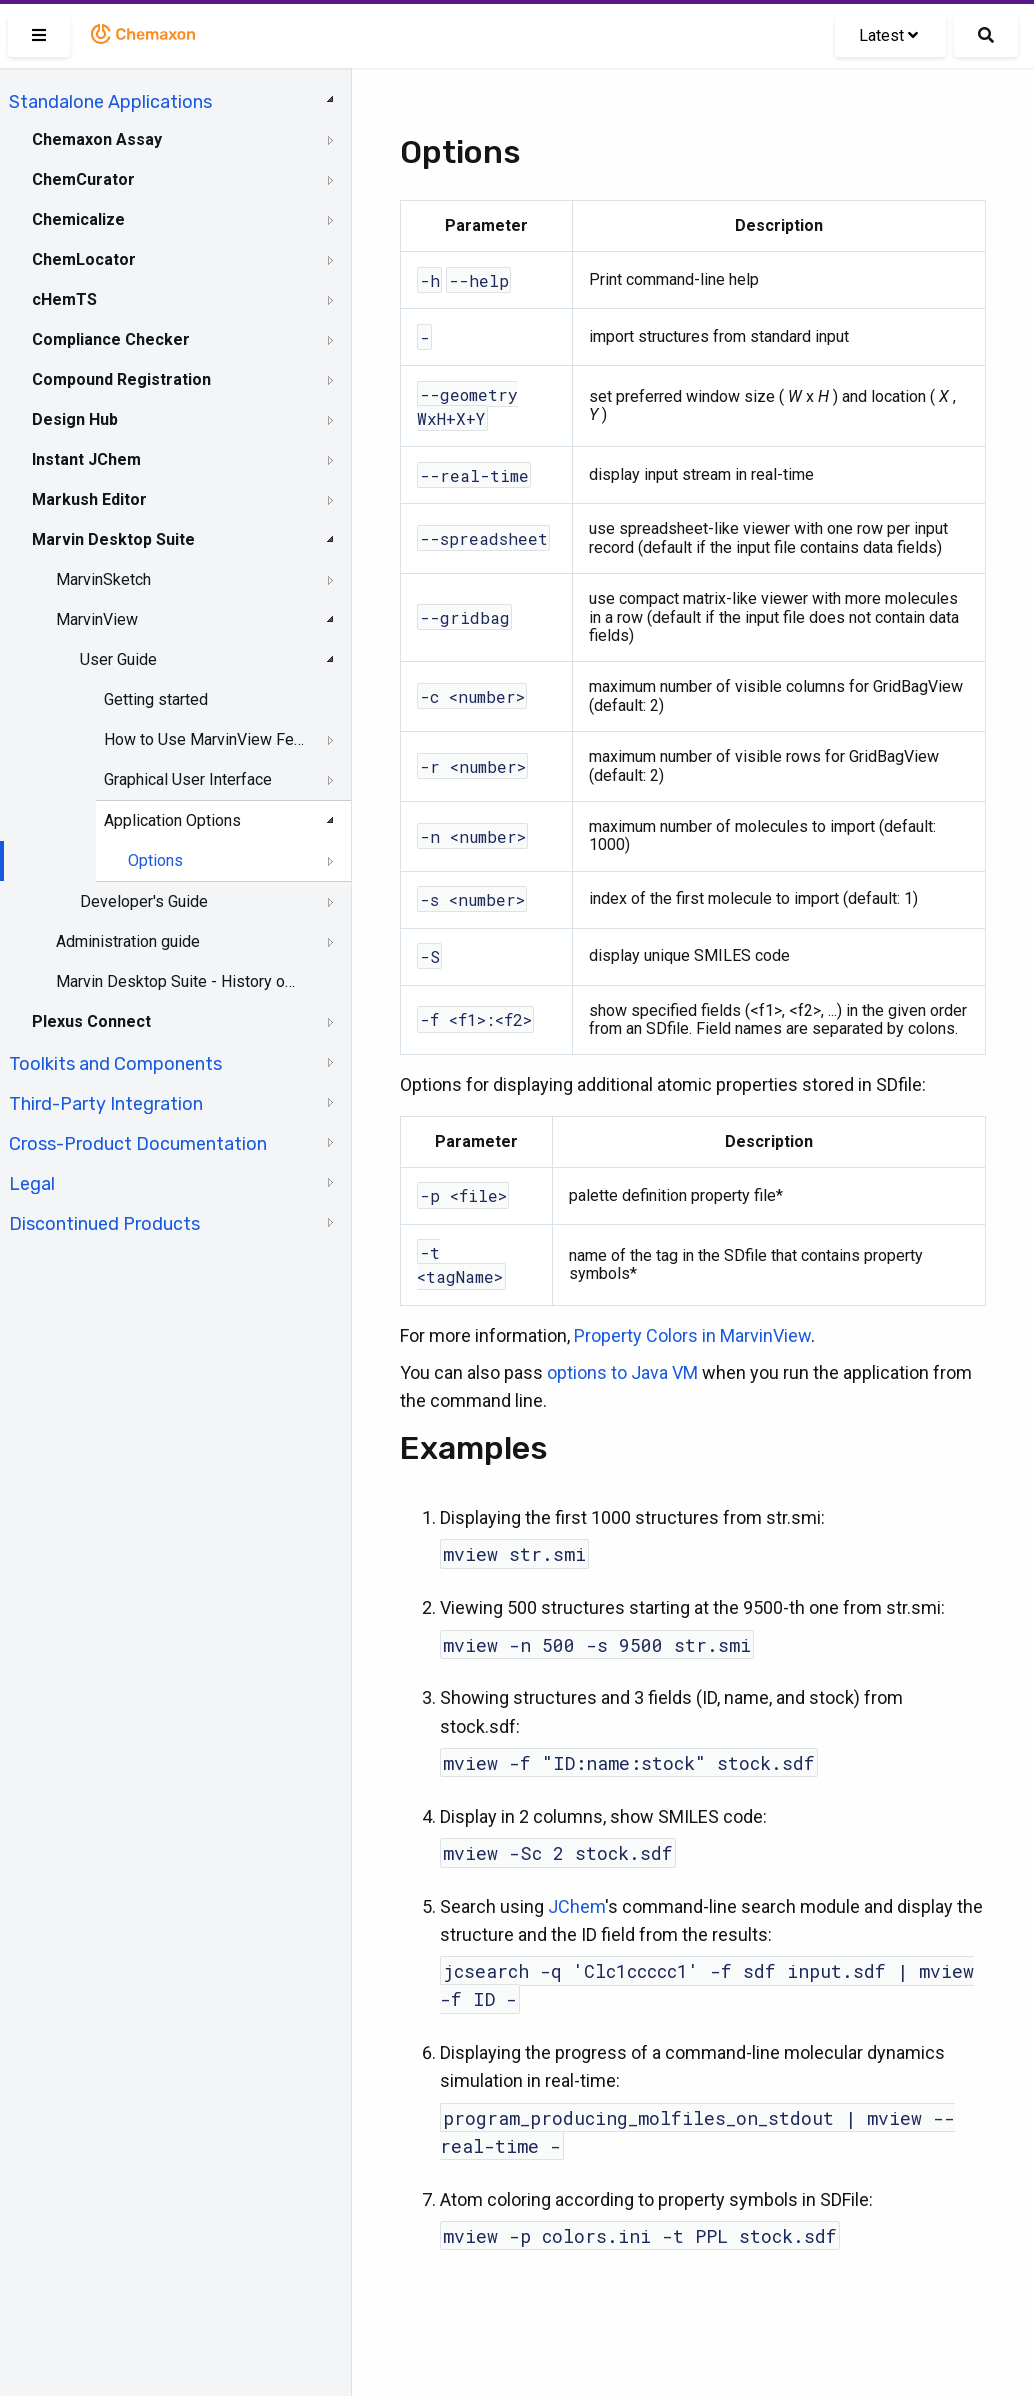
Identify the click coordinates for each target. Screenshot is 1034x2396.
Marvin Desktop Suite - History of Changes (177, 981)
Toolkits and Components (115, 1064)
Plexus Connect (91, 1021)
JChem (576, 1906)
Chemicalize (78, 219)
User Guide (118, 659)
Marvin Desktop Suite (113, 539)
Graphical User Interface (188, 779)
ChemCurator (83, 179)
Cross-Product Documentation (138, 1144)
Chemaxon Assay (97, 139)
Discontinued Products (104, 1224)
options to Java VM (622, 1372)
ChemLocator (84, 259)
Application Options (172, 820)
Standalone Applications (110, 102)
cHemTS (64, 299)
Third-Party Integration (106, 1104)
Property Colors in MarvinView (692, 1335)
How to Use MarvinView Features (206, 739)
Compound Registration (121, 379)
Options (155, 860)
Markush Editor (89, 499)
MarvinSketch (103, 579)
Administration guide (128, 941)
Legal (32, 1184)
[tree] (175, 661)
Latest (888, 35)
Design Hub (75, 419)
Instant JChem (86, 459)
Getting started (156, 699)
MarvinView (97, 619)
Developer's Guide (144, 901)
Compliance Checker (111, 339)
